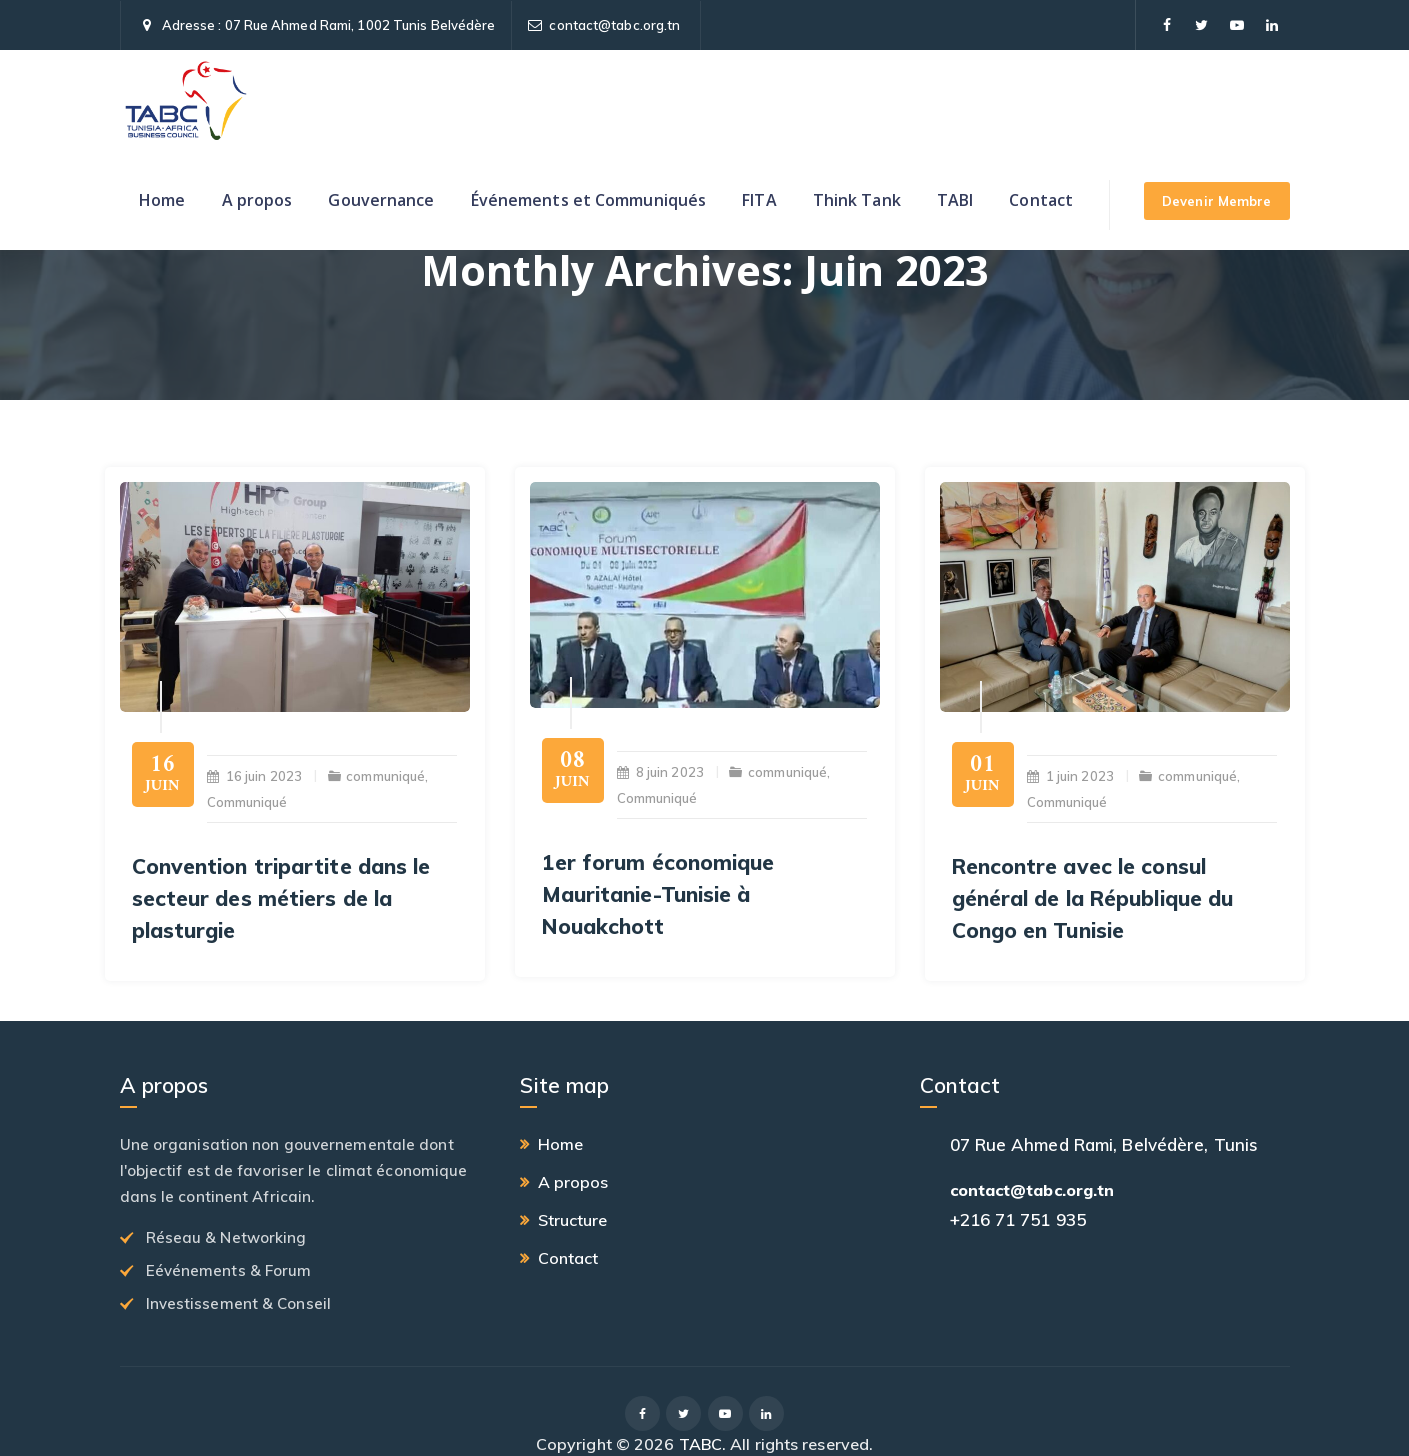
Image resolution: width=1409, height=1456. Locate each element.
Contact (1041, 200)
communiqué (385, 776)
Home (162, 200)
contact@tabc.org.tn (614, 25)
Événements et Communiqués (589, 200)
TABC (700, 1444)
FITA (759, 200)
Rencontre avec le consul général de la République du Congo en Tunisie (1093, 898)
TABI (955, 200)
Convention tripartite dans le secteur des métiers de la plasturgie (281, 898)
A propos (257, 200)
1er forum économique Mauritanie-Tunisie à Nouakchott (658, 894)
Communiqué (247, 802)
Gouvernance (381, 200)
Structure (573, 1220)
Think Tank (857, 200)
